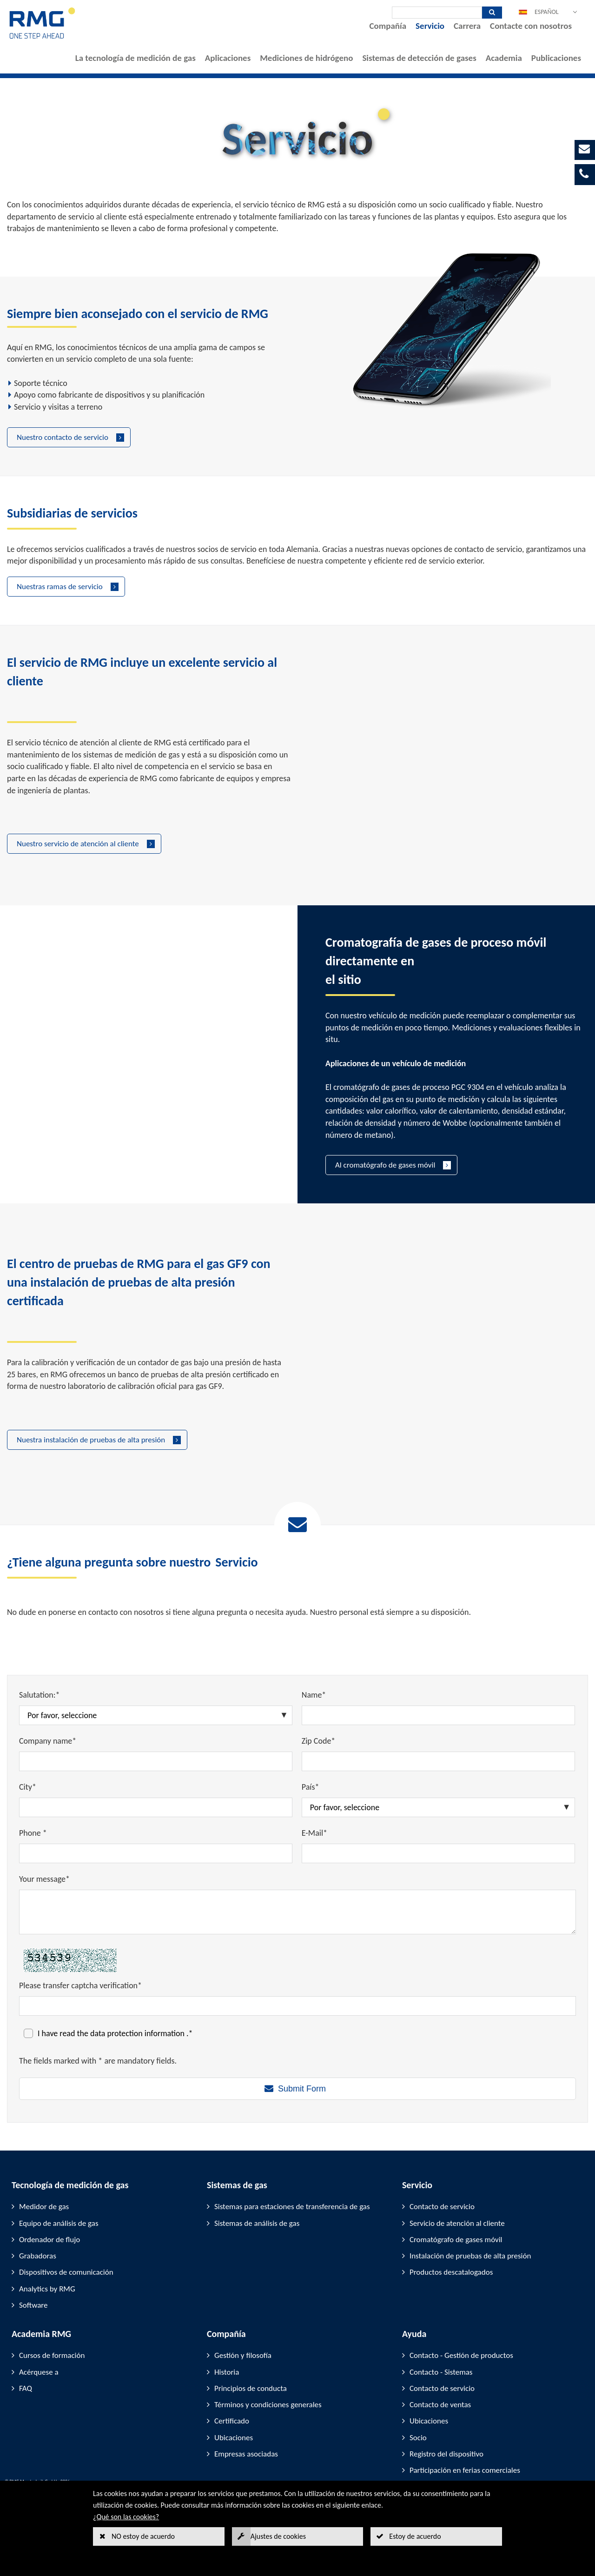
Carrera (467, 25)
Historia (226, 2372)
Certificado (231, 2421)
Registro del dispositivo (446, 2454)
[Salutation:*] (155, 1715)
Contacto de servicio (442, 2206)
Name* (314, 1695)
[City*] (155, 1807)
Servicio (430, 25)
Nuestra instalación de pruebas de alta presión (91, 1440)
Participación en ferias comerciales (465, 2470)
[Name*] (438, 1715)
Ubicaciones (233, 2438)
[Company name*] (155, 1761)
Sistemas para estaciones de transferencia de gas (292, 2206)
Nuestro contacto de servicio (62, 437)
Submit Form (302, 2088)
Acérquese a (39, 2372)
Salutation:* (39, 1695)
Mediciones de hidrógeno (306, 58)
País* (310, 1787)
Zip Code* (319, 1741)
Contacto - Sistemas (441, 2372)
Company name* (47, 1741)
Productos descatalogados (451, 2272)
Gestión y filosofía (242, 2355)
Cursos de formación (52, 2355)
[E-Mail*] (438, 1853)
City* (27, 1787)
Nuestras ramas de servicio (60, 586)
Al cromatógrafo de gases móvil (385, 1165)
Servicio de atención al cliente (457, 2223)
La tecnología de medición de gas (135, 58)
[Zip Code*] (438, 1761)
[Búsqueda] (437, 13)
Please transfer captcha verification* (80, 1985)
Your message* (44, 1879)
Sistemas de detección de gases (419, 58)
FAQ (25, 2388)
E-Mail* (314, 1833)
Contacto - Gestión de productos (461, 2355)
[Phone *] (155, 1853)
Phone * (33, 1833)
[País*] (438, 1807)
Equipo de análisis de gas (59, 2223)
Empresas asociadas (246, 2454)
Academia (504, 58)
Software (33, 2305)
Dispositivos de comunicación (66, 2272)
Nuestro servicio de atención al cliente (78, 844)
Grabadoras (37, 2256)
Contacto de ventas (440, 2405)
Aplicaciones (228, 58)
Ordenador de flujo (49, 2239)
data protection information (138, 2033)
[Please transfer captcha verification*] (297, 2006)
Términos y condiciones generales (268, 2405)
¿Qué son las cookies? (126, 2516)
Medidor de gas (44, 2206)
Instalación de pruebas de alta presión (470, 2256)
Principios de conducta (250, 2388)
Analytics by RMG (47, 2289)
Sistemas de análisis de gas (256, 2223)
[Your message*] (297, 1912)
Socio (418, 2438)
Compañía (388, 25)
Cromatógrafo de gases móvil (456, 2239)
